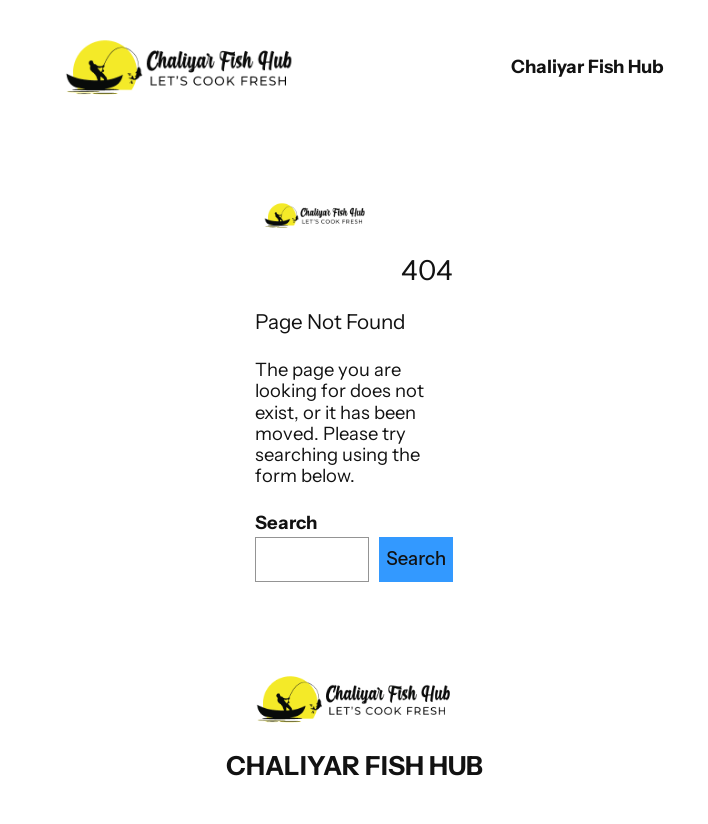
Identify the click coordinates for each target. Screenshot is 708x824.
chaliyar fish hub (587, 66)
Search (286, 522)
